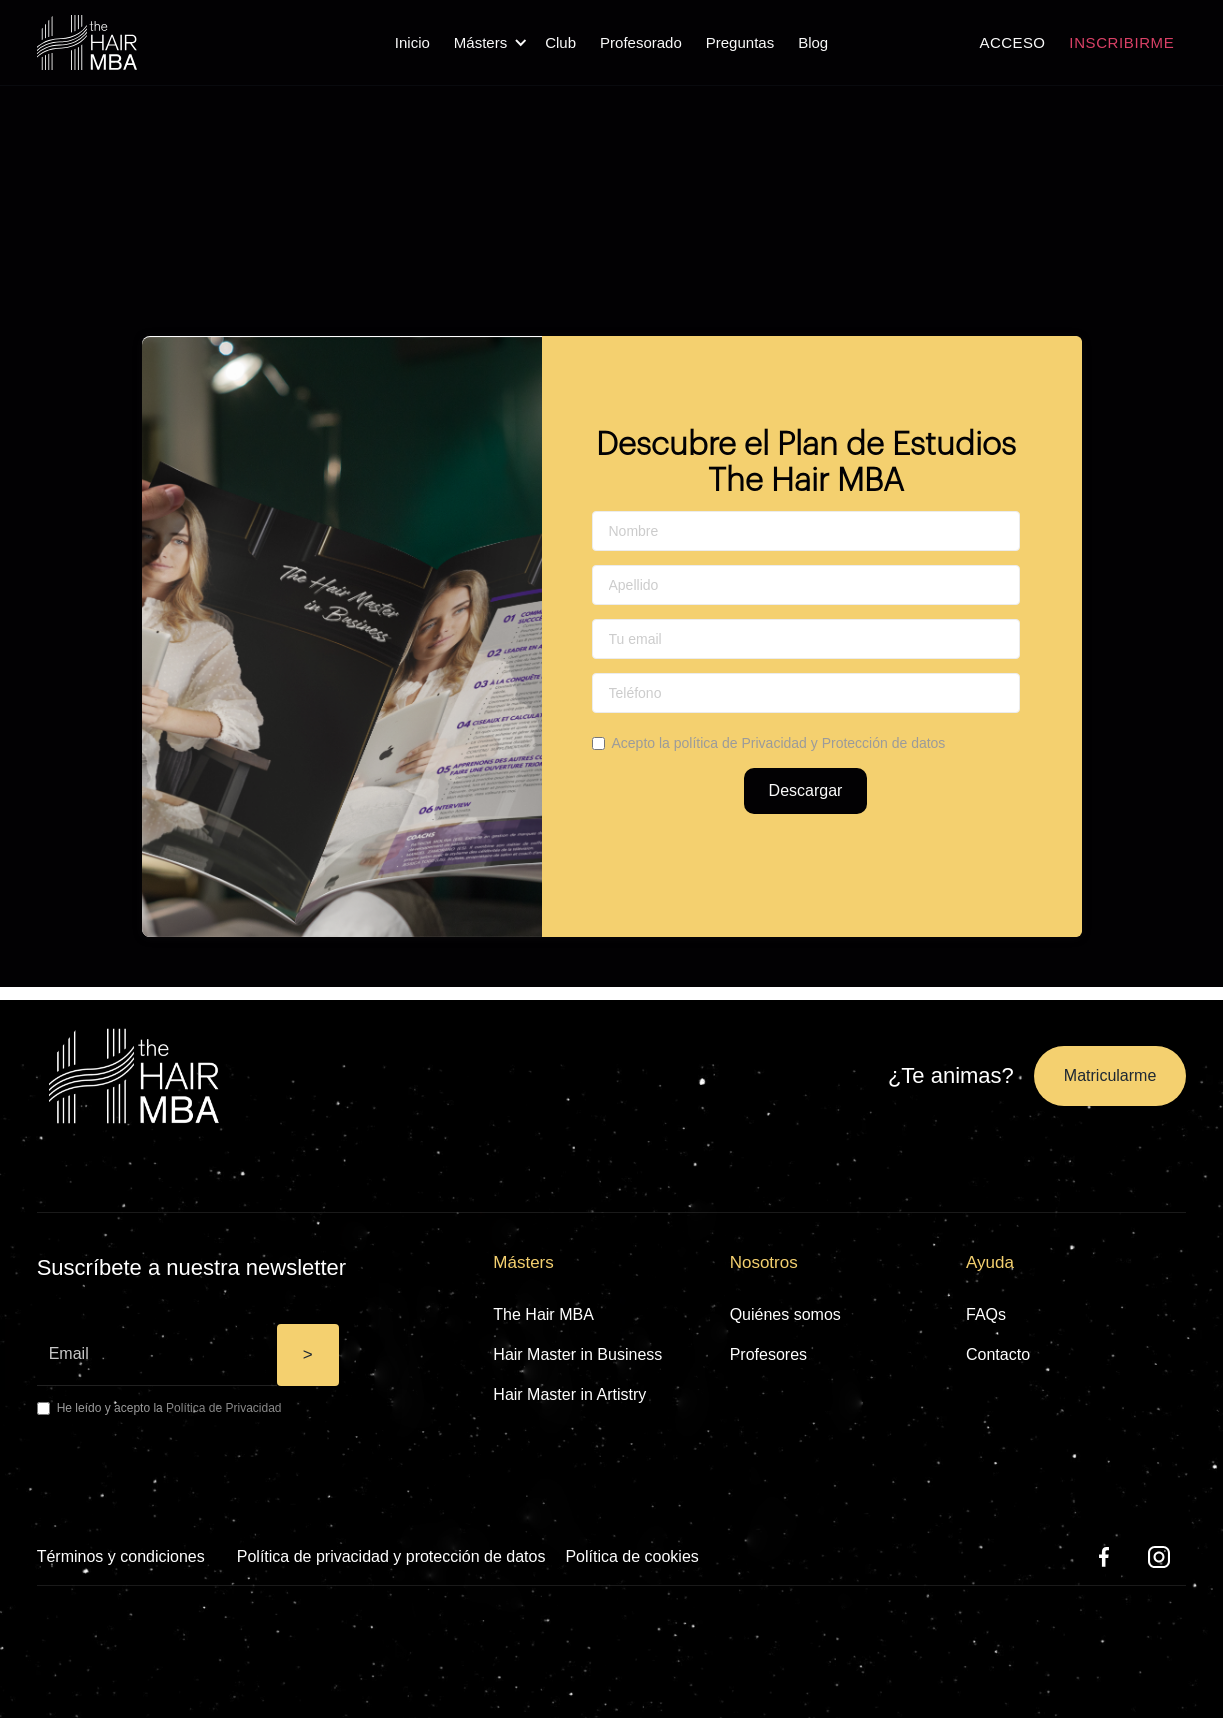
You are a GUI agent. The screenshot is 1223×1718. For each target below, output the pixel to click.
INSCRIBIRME (1121, 42)
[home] (87, 43)
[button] (487, 43)
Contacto (998, 1354)
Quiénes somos (785, 1314)
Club (560, 42)
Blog (813, 42)
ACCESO (1013, 42)
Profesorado (641, 42)
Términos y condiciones (121, 1556)
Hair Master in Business (577, 1354)
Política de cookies (631, 1556)
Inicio (412, 42)
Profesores (768, 1354)
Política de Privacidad (223, 1408)
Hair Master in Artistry (569, 1394)
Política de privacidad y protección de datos (391, 1556)
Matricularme (1110, 1075)
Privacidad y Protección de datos (843, 743)
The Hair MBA (543, 1314)
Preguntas (740, 42)
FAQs (986, 1314)
